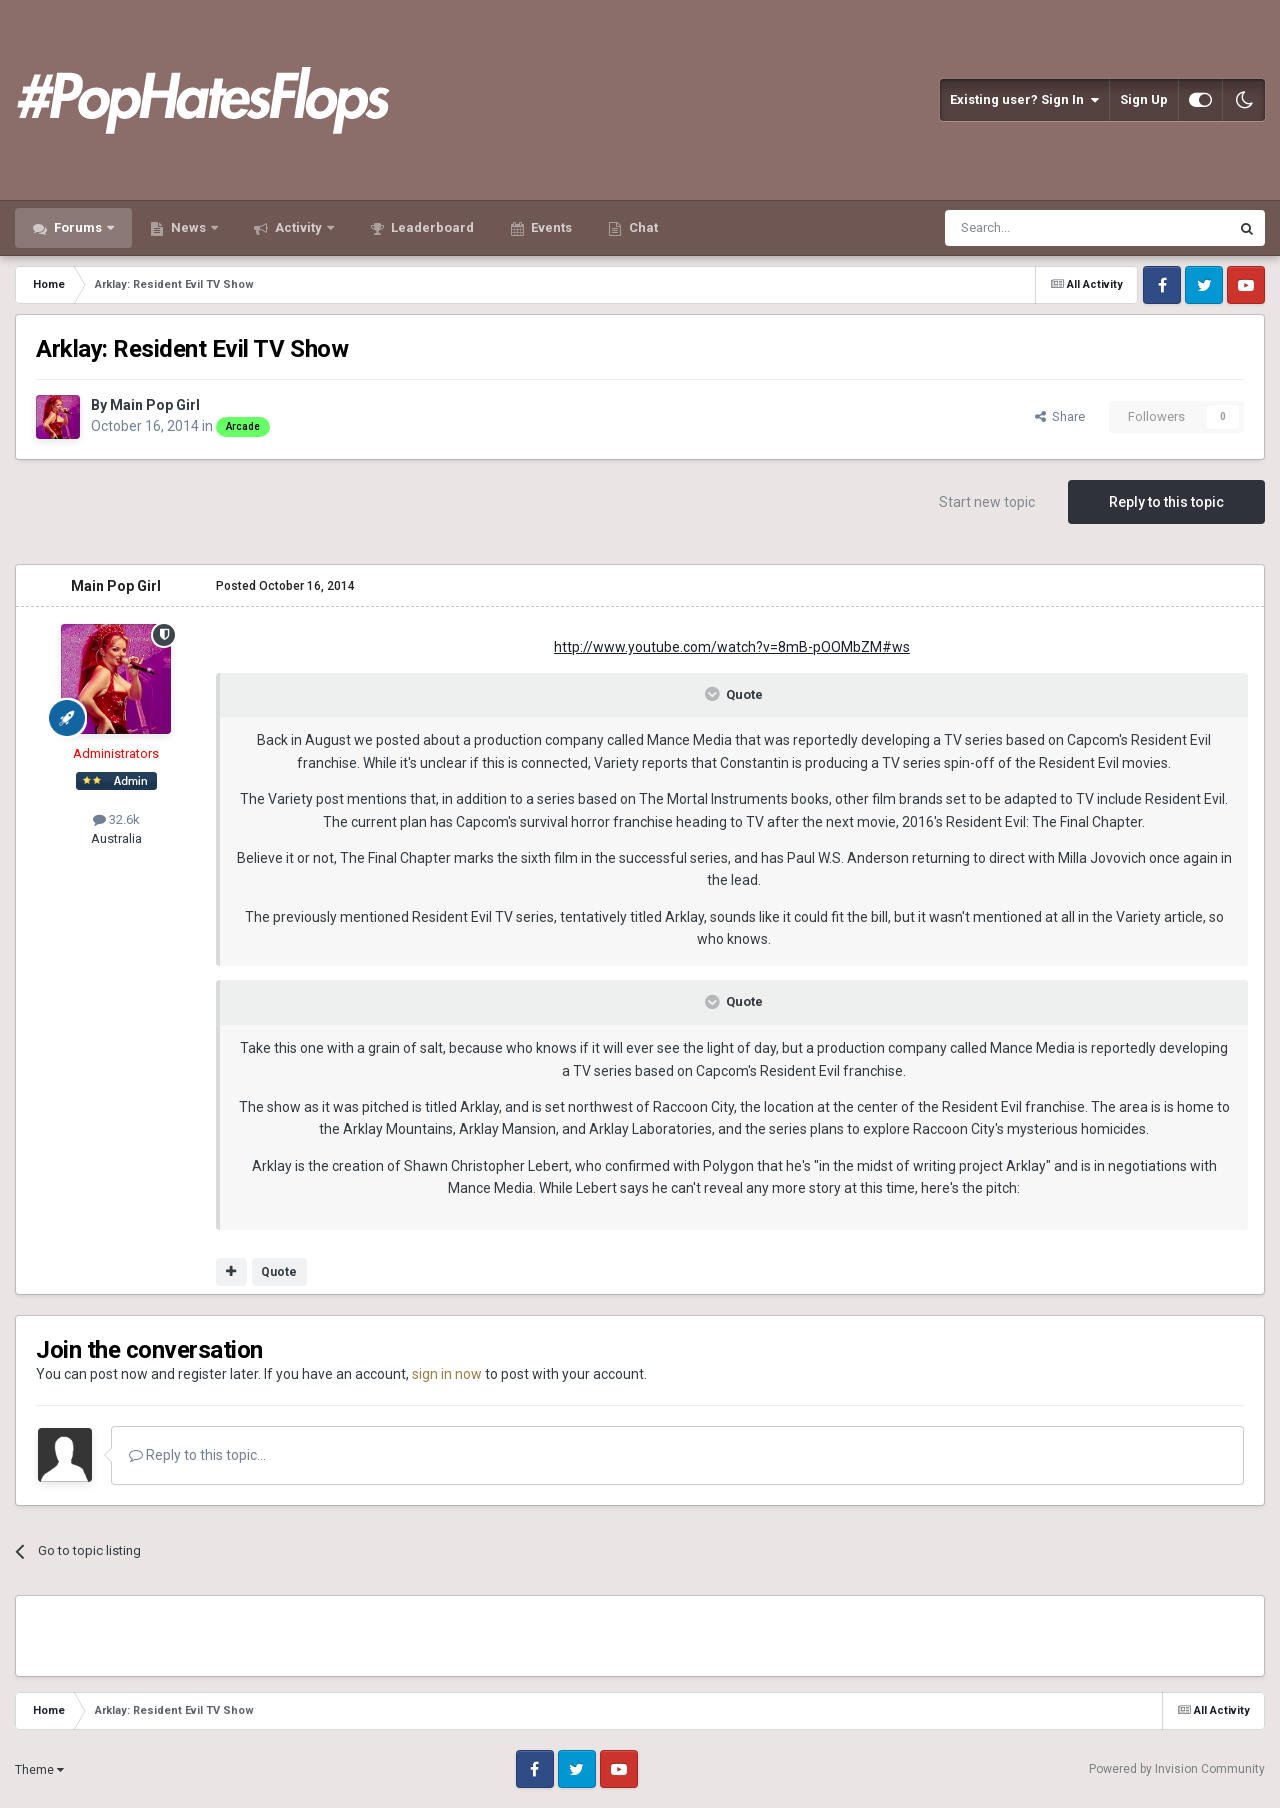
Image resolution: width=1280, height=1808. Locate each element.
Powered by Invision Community (1177, 1769)
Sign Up (1144, 99)
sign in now (447, 1374)
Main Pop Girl (155, 405)
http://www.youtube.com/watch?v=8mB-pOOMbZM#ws (732, 647)
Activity (298, 227)
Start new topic (987, 502)
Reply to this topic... (197, 1455)
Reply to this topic (1166, 502)
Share (1060, 416)
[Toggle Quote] (714, 694)
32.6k (116, 819)
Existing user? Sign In (1024, 100)
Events (550, 227)
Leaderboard (431, 227)
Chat (642, 227)
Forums (78, 227)
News (188, 227)
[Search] (1039, 228)
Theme (39, 1770)
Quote (279, 1272)
